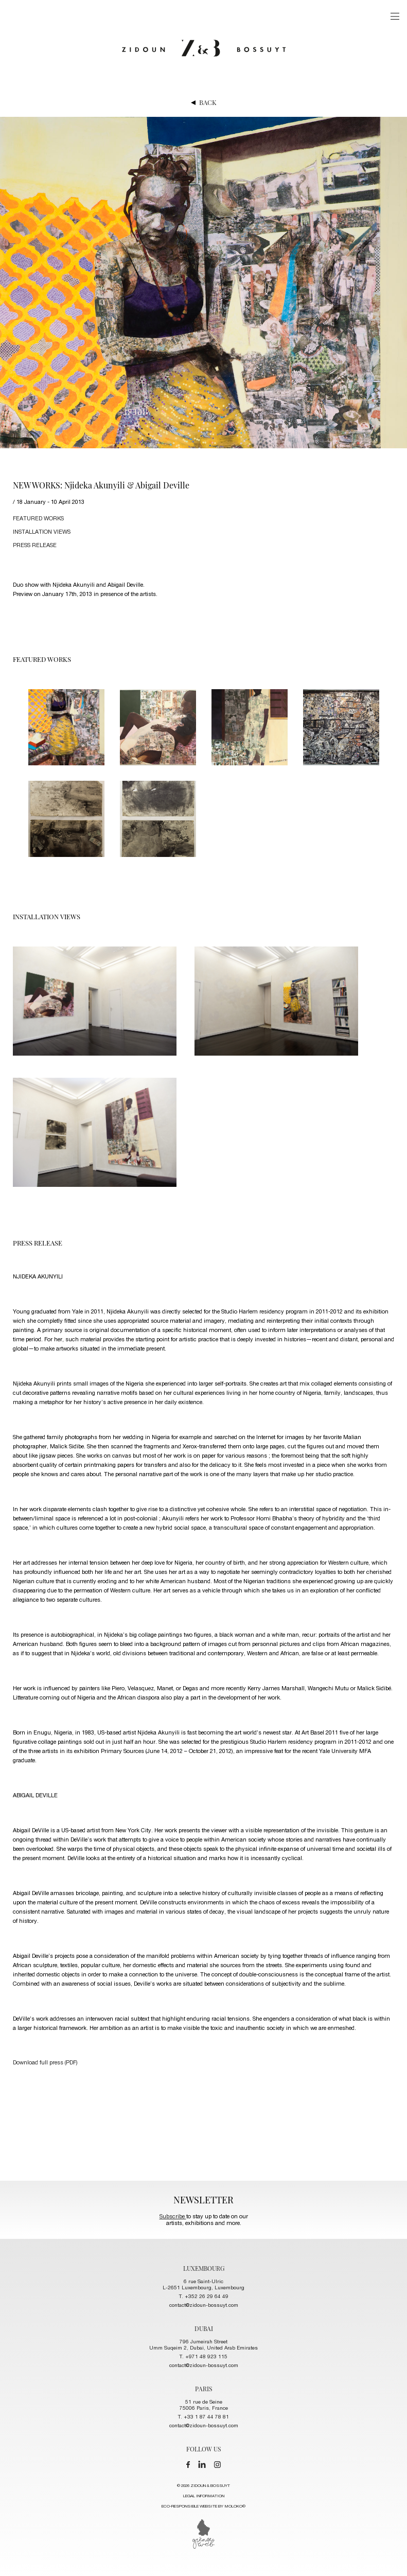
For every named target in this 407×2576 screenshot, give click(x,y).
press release (35, 546)
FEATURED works (38, 519)
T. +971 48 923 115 (203, 2357)
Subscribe (173, 2217)
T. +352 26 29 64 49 (203, 2297)
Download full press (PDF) (45, 2063)
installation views (41, 532)
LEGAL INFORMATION (203, 2496)
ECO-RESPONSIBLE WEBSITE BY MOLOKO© (203, 2506)
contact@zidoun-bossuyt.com (203, 2305)
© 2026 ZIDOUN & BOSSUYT (203, 2498)
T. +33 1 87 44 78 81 (203, 2417)
